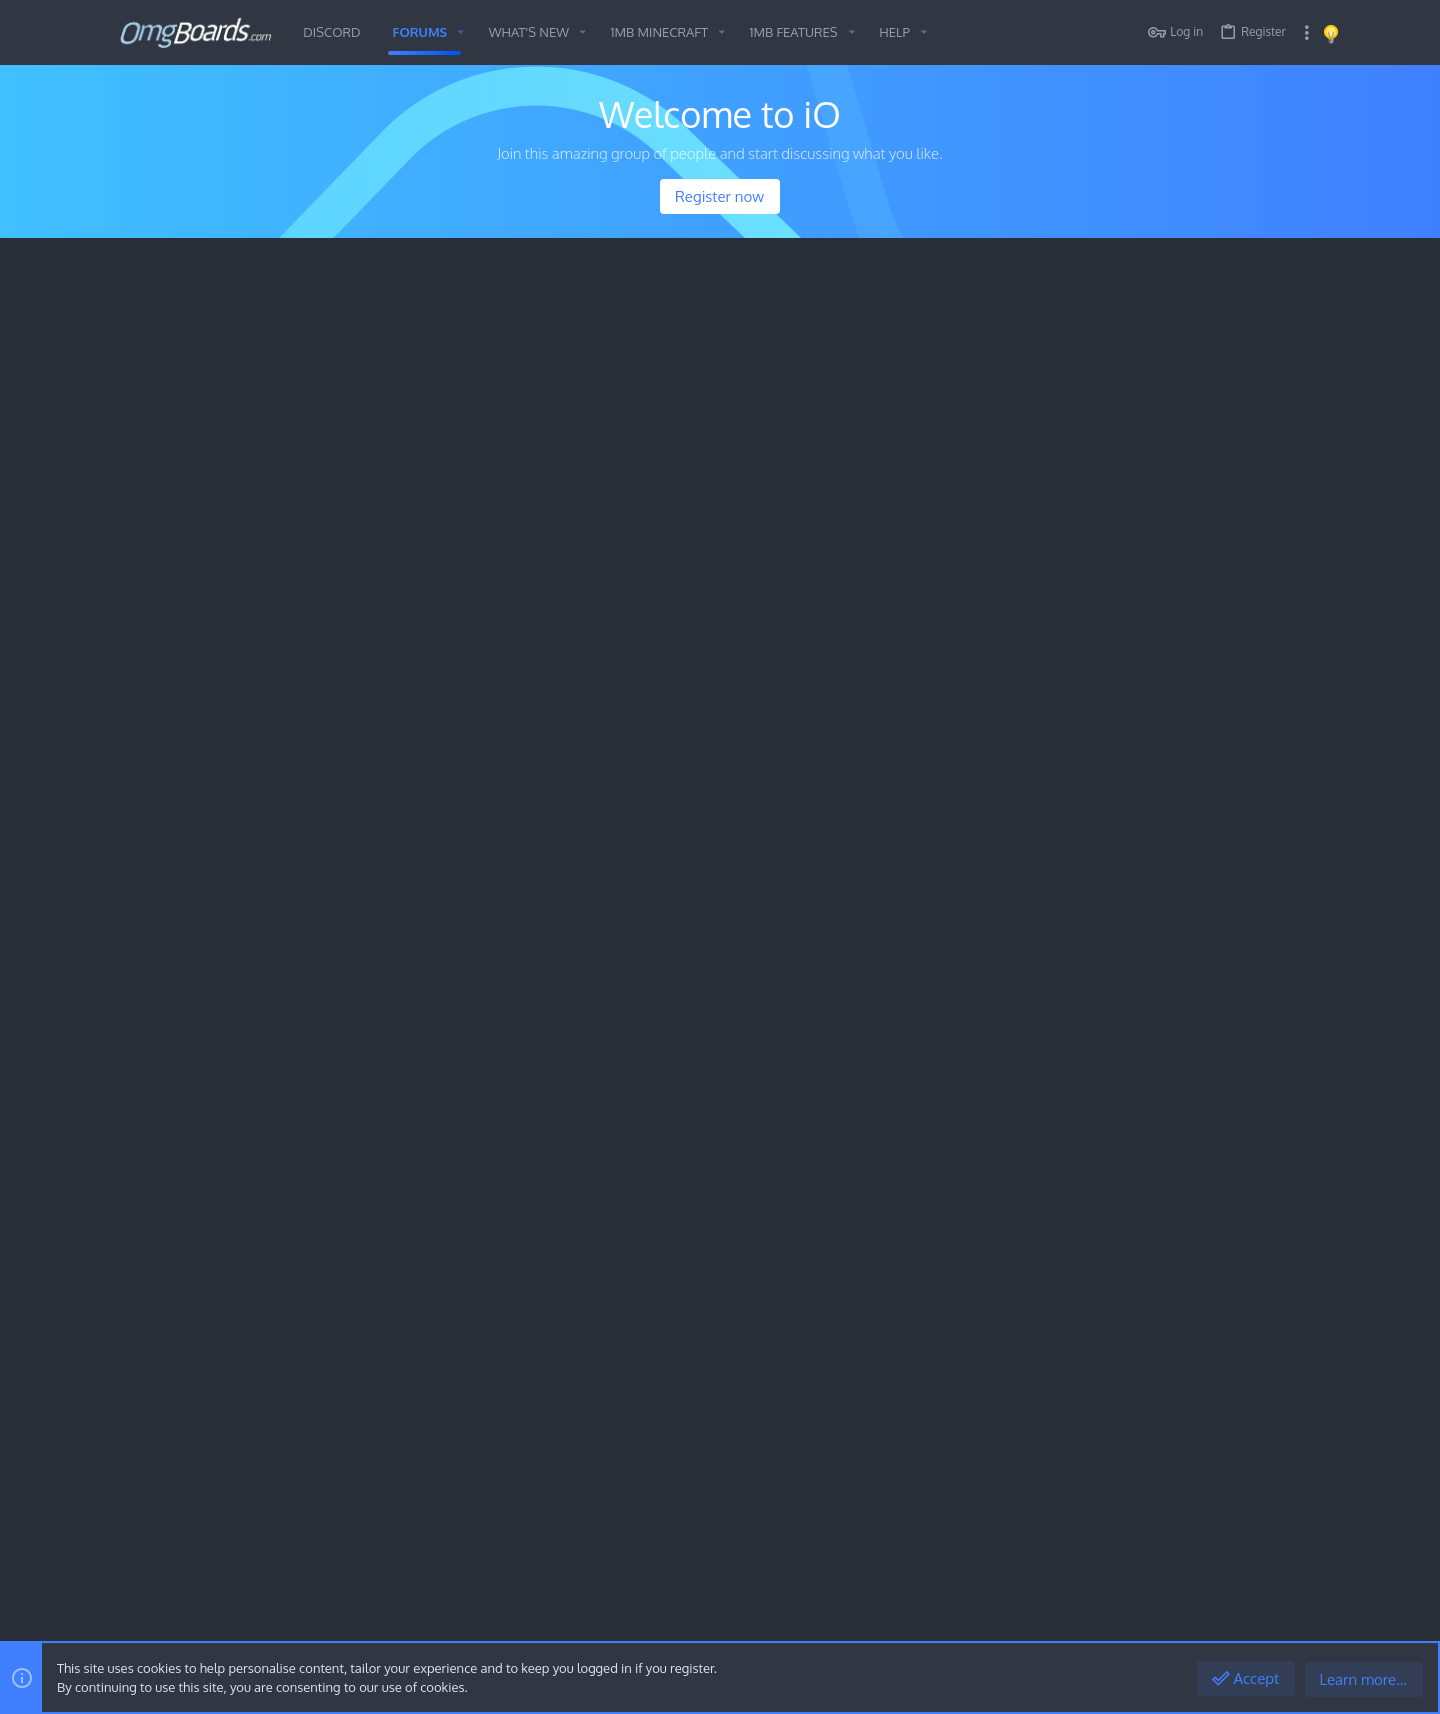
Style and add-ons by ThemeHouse (548, 1569)
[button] (461, 32)
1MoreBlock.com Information (246, 361)
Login (945, 1394)
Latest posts (1121, 491)
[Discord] (1309, 1570)
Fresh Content (178, 282)
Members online (1146, 351)
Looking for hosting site (1159, 773)
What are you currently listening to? (937, 1200)
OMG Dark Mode (215, 1618)
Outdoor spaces (215, 408)
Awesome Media (214, 520)
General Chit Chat (202, 858)
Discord (476, 726)
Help (1252, 1618)
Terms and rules (1099, 1618)
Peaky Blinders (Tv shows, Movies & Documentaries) (320, 487)
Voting (215, 726)
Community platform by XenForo (282, 1569)
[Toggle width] (134, 1619)
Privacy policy (1189, 1618)
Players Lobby (699, 662)
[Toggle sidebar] (1307, 33)
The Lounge (200, 441)
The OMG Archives (250, 1203)
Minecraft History (219, 328)
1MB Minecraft (188, 588)
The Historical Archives (221, 1129)
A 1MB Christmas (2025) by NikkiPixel (755, 773)
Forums (545, 1394)
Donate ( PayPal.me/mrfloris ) (344, 726)
